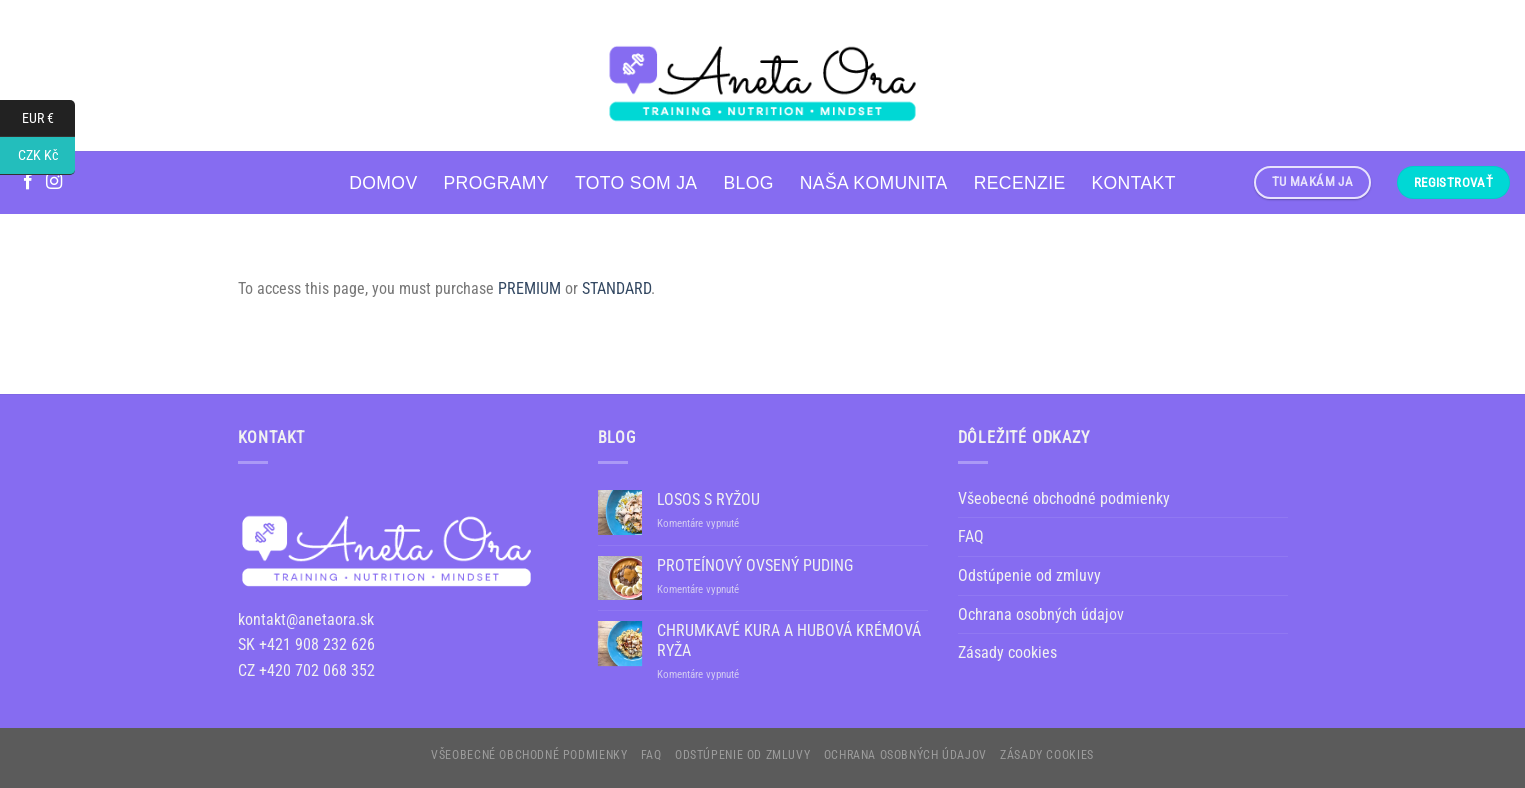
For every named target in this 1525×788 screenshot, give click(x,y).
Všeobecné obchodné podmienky (1064, 498)
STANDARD (616, 288)
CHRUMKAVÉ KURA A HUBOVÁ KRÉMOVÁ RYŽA (789, 640)
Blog (748, 183)
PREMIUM (529, 288)
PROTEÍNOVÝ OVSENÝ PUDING (755, 565)
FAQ (971, 536)
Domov (383, 183)
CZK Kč (47, 155)
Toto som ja (636, 183)
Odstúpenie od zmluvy (1029, 575)
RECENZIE (1020, 183)
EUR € (49, 118)
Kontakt (1134, 183)
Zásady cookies (1007, 652)
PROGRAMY (495, 183)
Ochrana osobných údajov (1041, 614)
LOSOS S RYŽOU (708, 499)
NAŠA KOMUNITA (874, 183)
